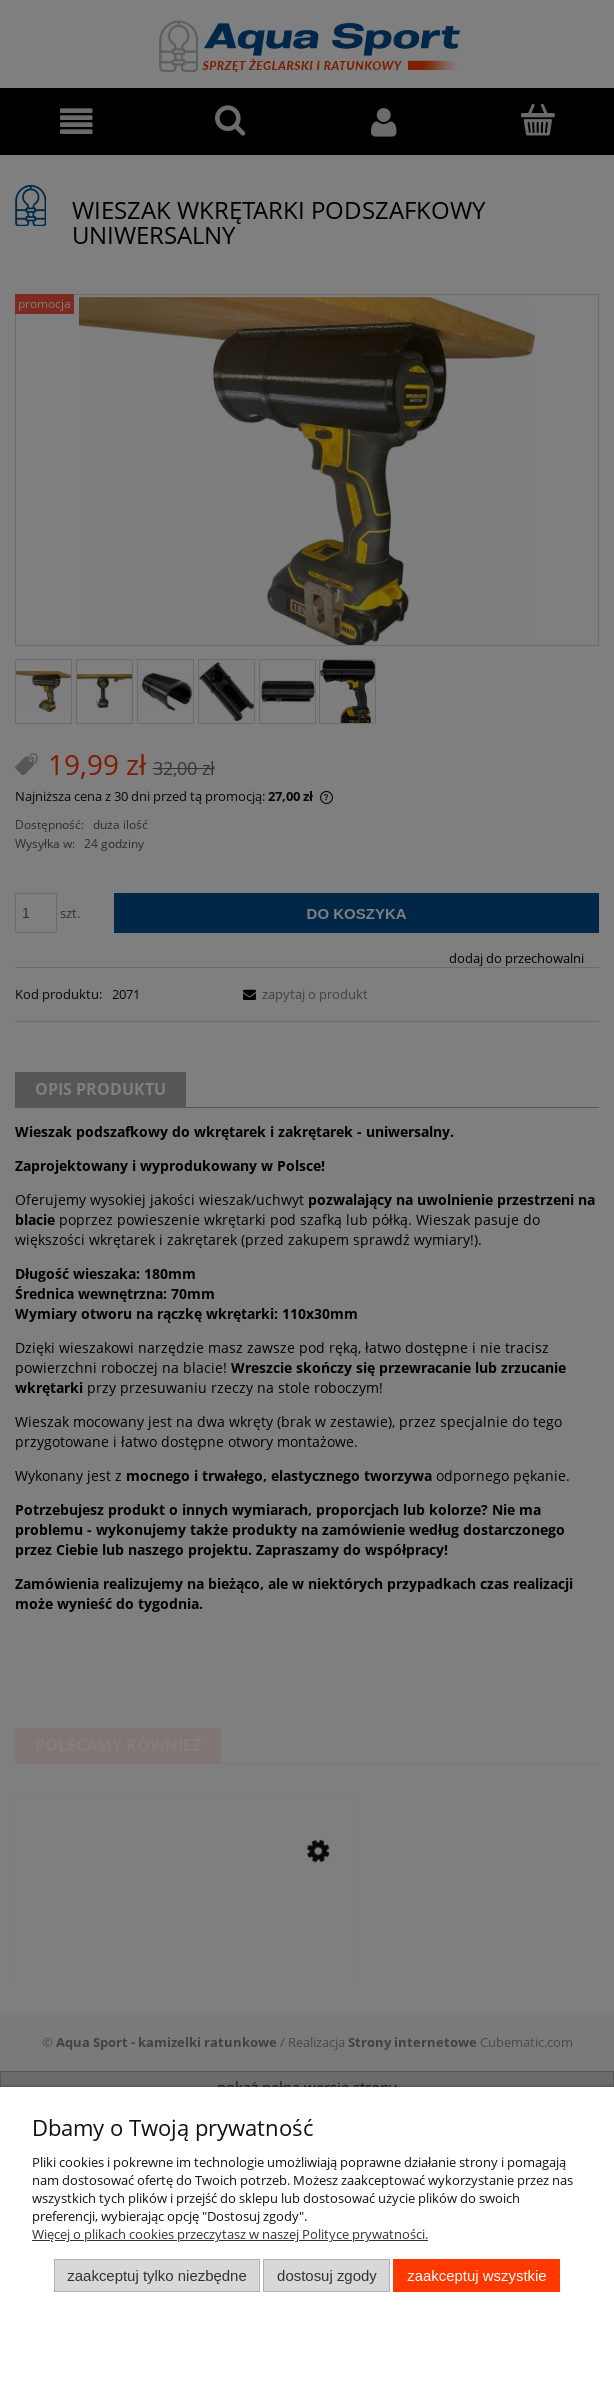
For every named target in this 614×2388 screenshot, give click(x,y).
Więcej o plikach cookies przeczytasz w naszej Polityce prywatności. (230, 2234)
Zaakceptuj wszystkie (476, 2275)
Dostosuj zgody (327, 2275)
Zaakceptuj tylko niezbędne (156, 2275)
